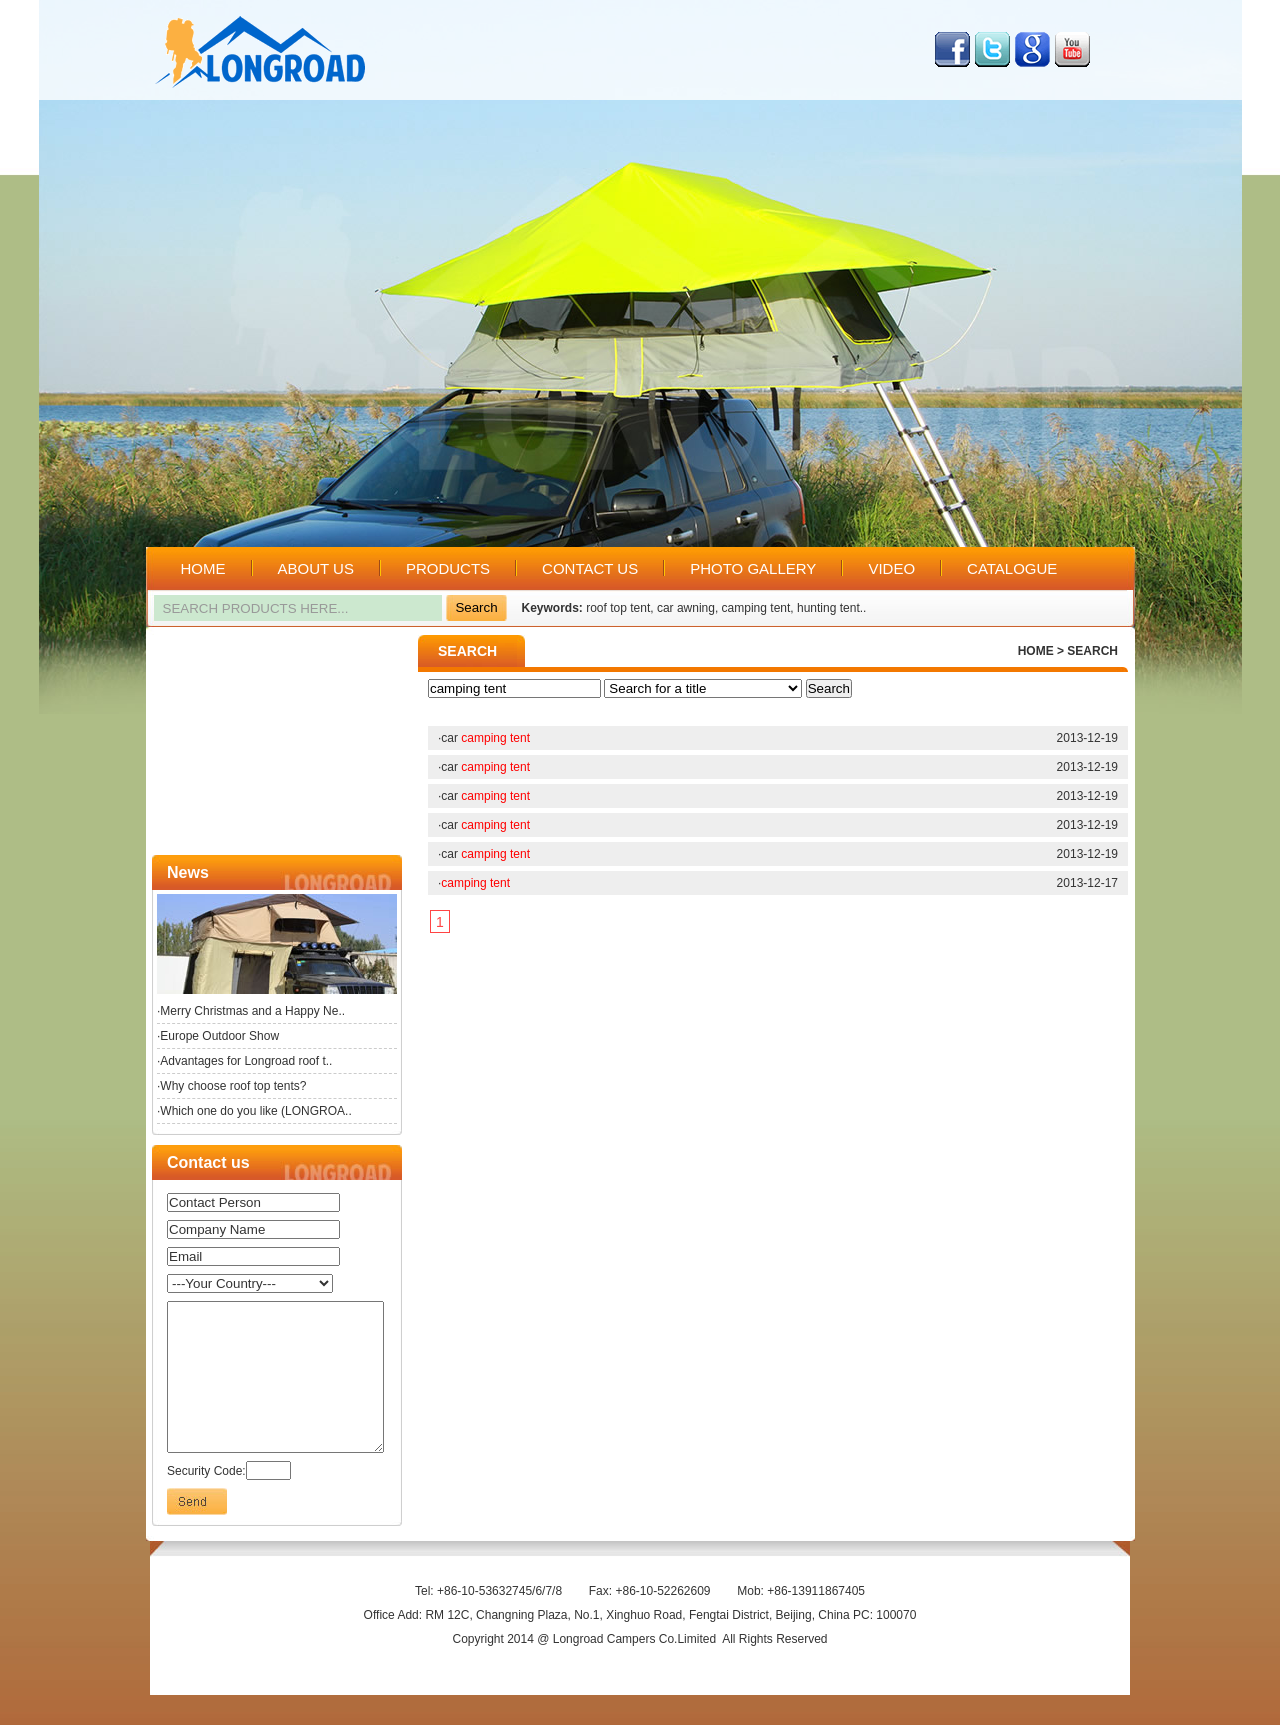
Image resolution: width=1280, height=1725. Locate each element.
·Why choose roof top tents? (231, 1086)
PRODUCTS (448, 568)
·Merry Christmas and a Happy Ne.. (251, 1011)
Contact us (208, 1162)
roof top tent (618, 608)
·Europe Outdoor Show (218, 1036)
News (188, 872)
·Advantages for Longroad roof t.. (244, 1061)
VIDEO (891, 568)
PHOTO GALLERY (753, 568)
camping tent (756, 608)
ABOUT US (316, 568)
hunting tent (828, 608)
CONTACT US (590, 568)
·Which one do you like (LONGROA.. (254, 1111)
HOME (203, 568)
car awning (686, 608)
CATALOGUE (1012, 568)
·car (484, 738)
